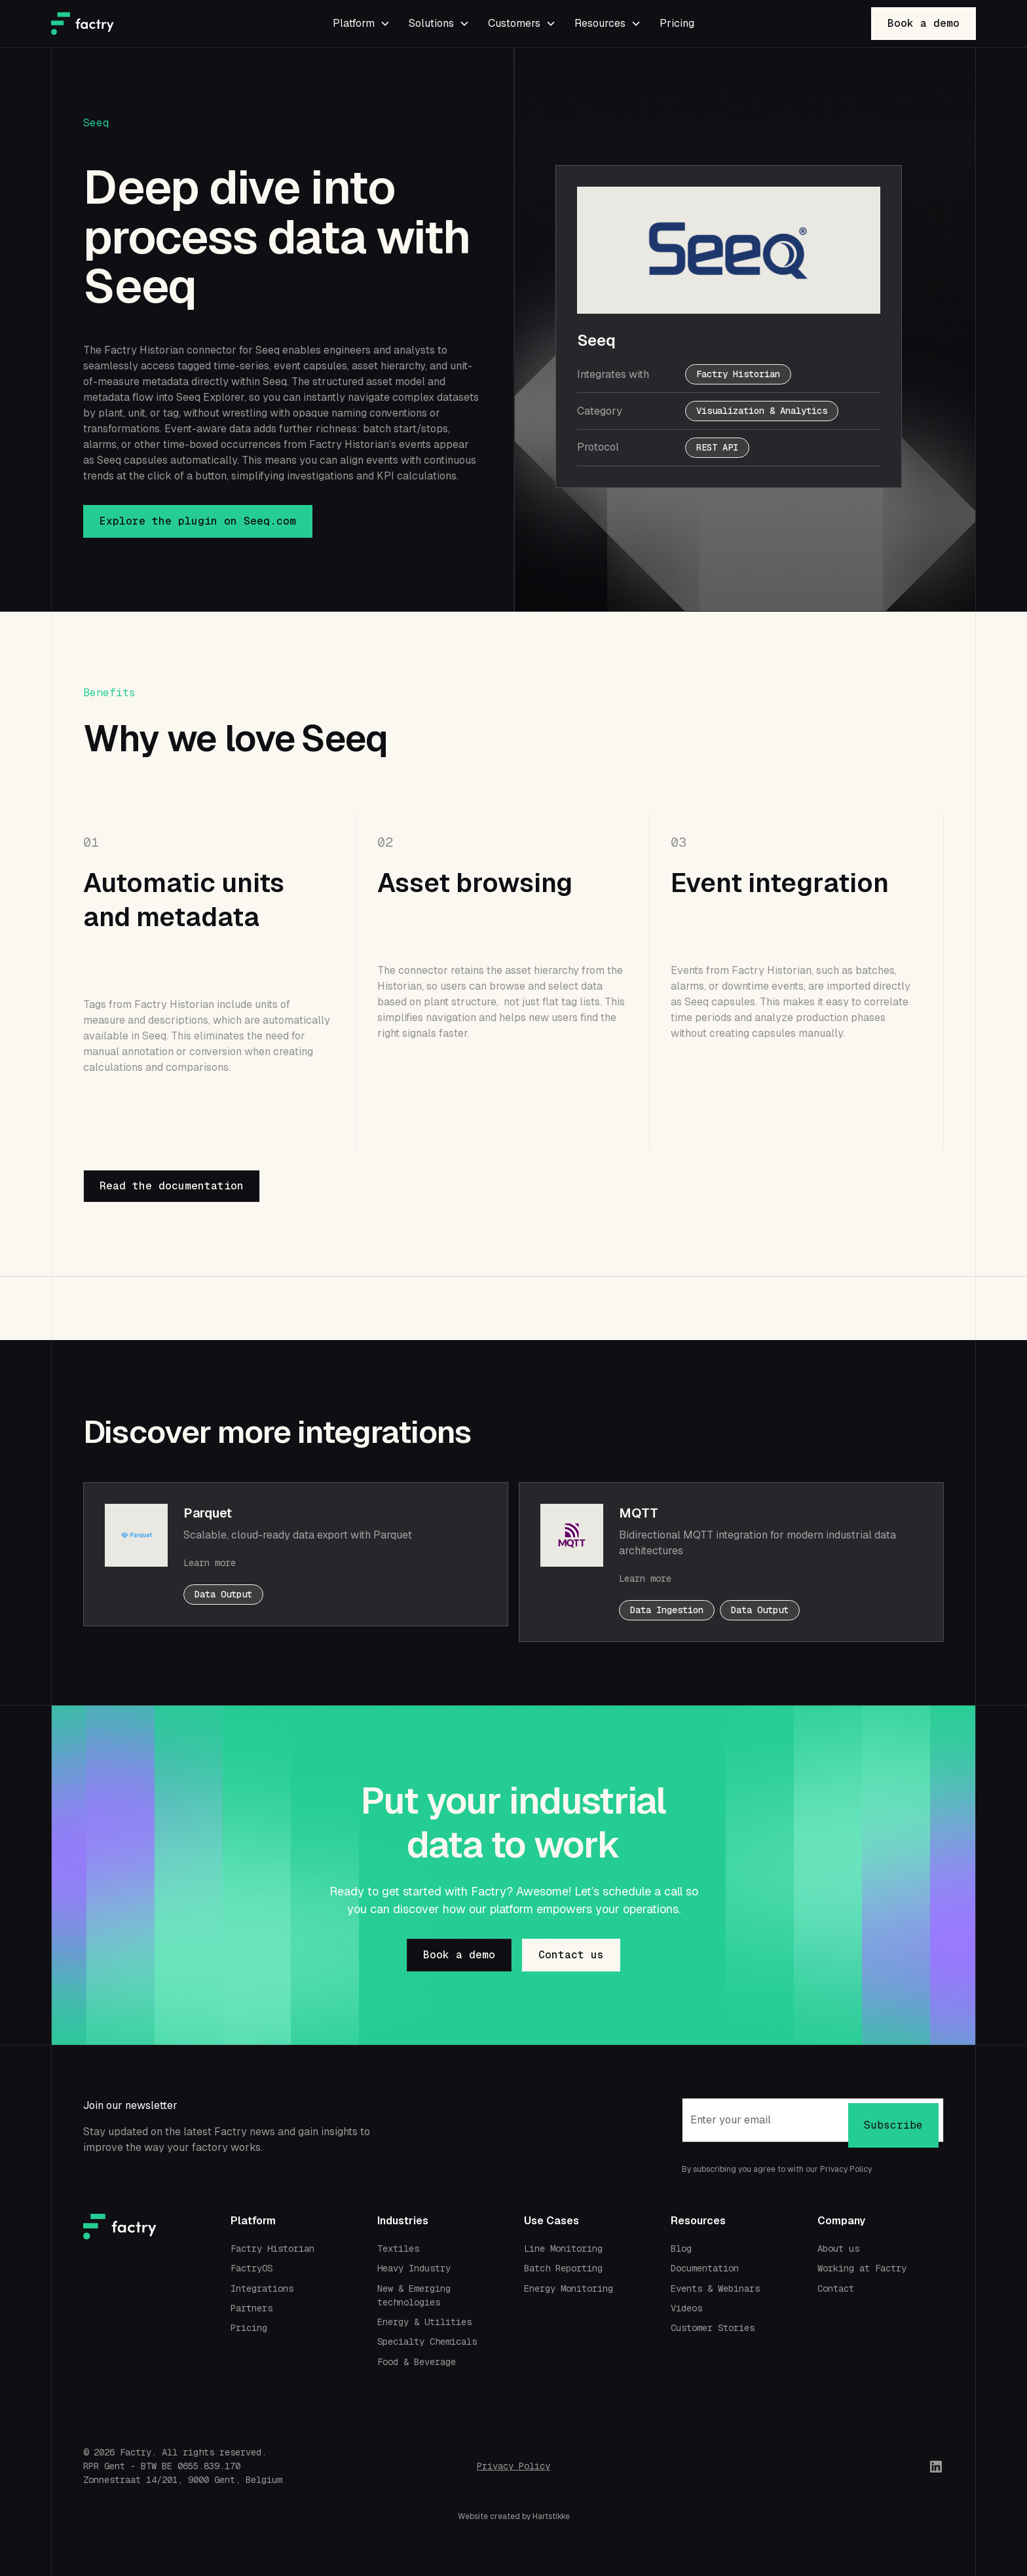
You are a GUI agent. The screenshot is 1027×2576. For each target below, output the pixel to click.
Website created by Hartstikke (514, 2516)
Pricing (677, 23)
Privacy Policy (513, 2466)
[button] (360, 23)
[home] (148, 23)
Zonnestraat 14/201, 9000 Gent (159, 2480)
